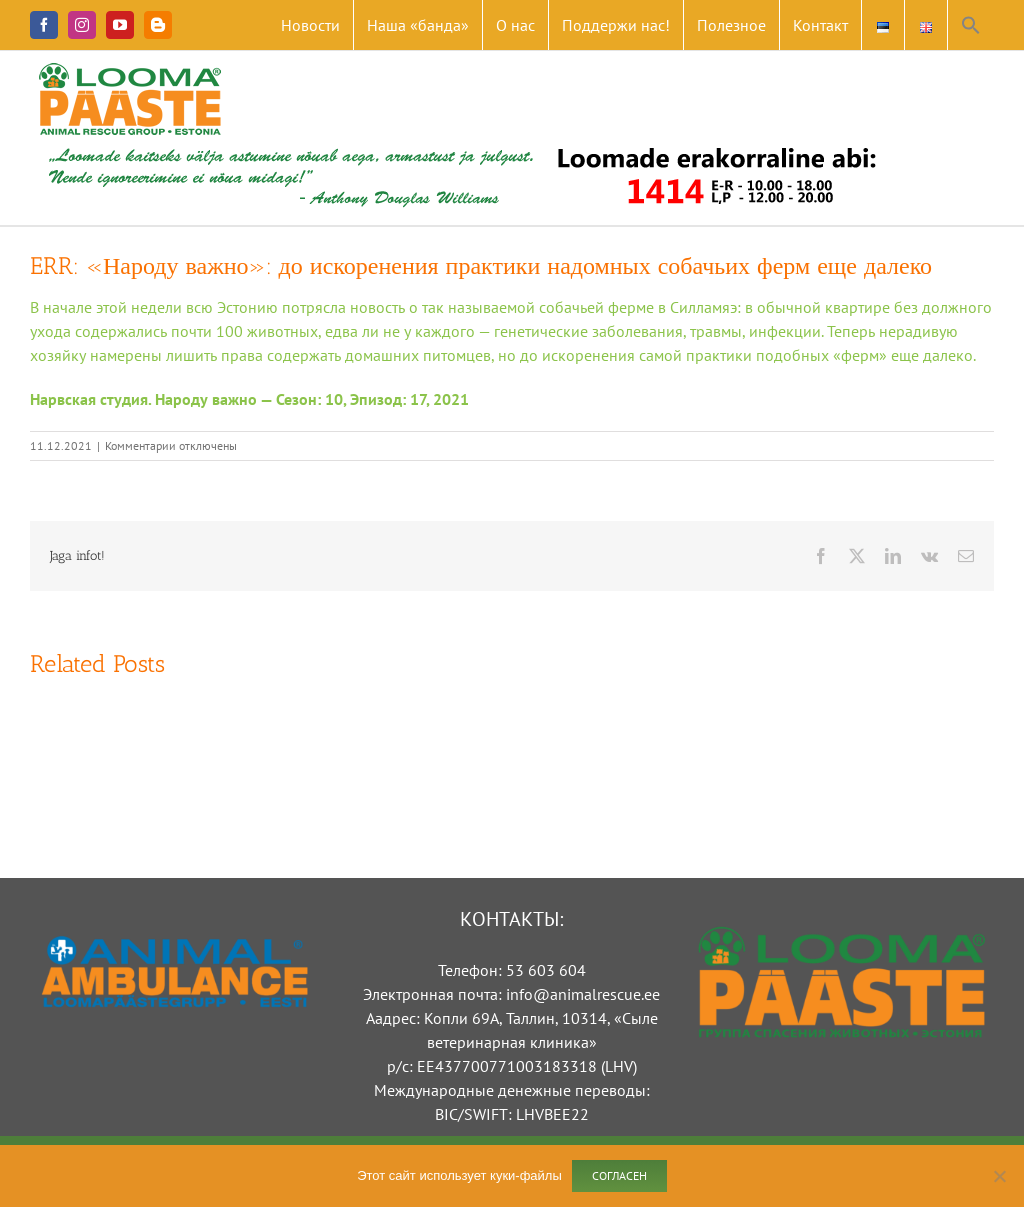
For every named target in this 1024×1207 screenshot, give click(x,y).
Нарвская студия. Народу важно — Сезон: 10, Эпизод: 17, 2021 (249, 399)
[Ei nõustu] (999, 1176)
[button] (971, 25)
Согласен (619, 1175)
